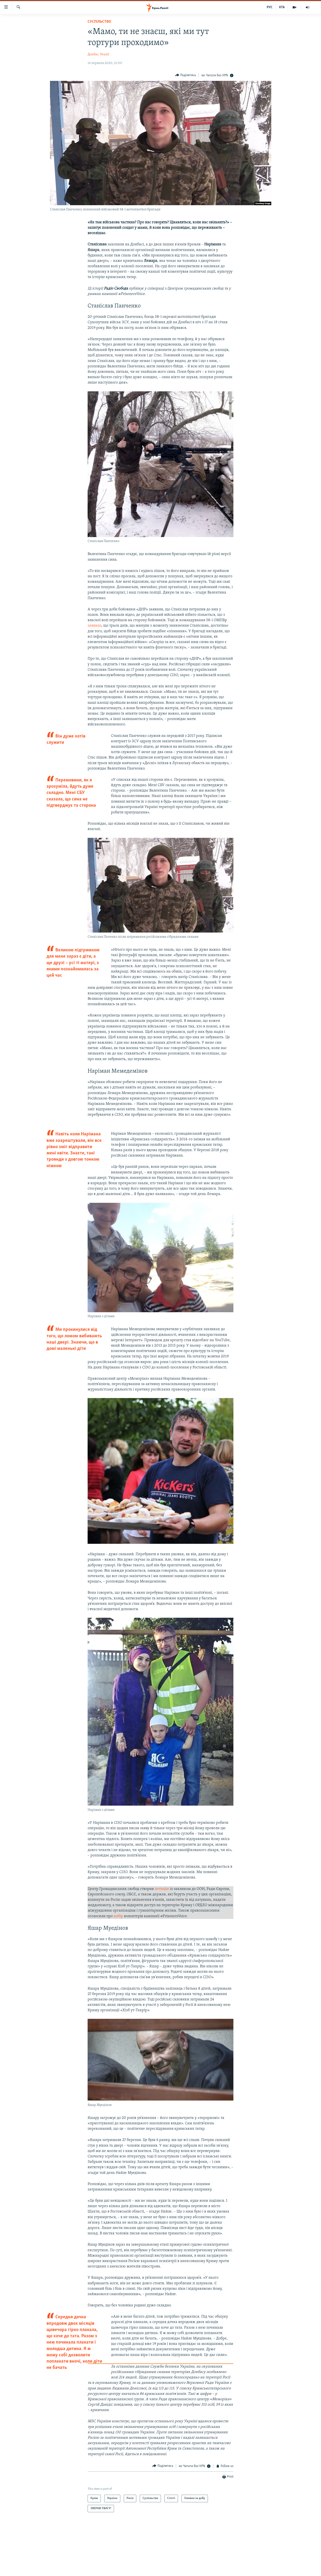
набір (118, 1916)
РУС (270, 7)
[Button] (185, 75)
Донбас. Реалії (98, 54)
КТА (282, 7)
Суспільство (99, 22)
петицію (162, 1889)
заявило (94, 626)
